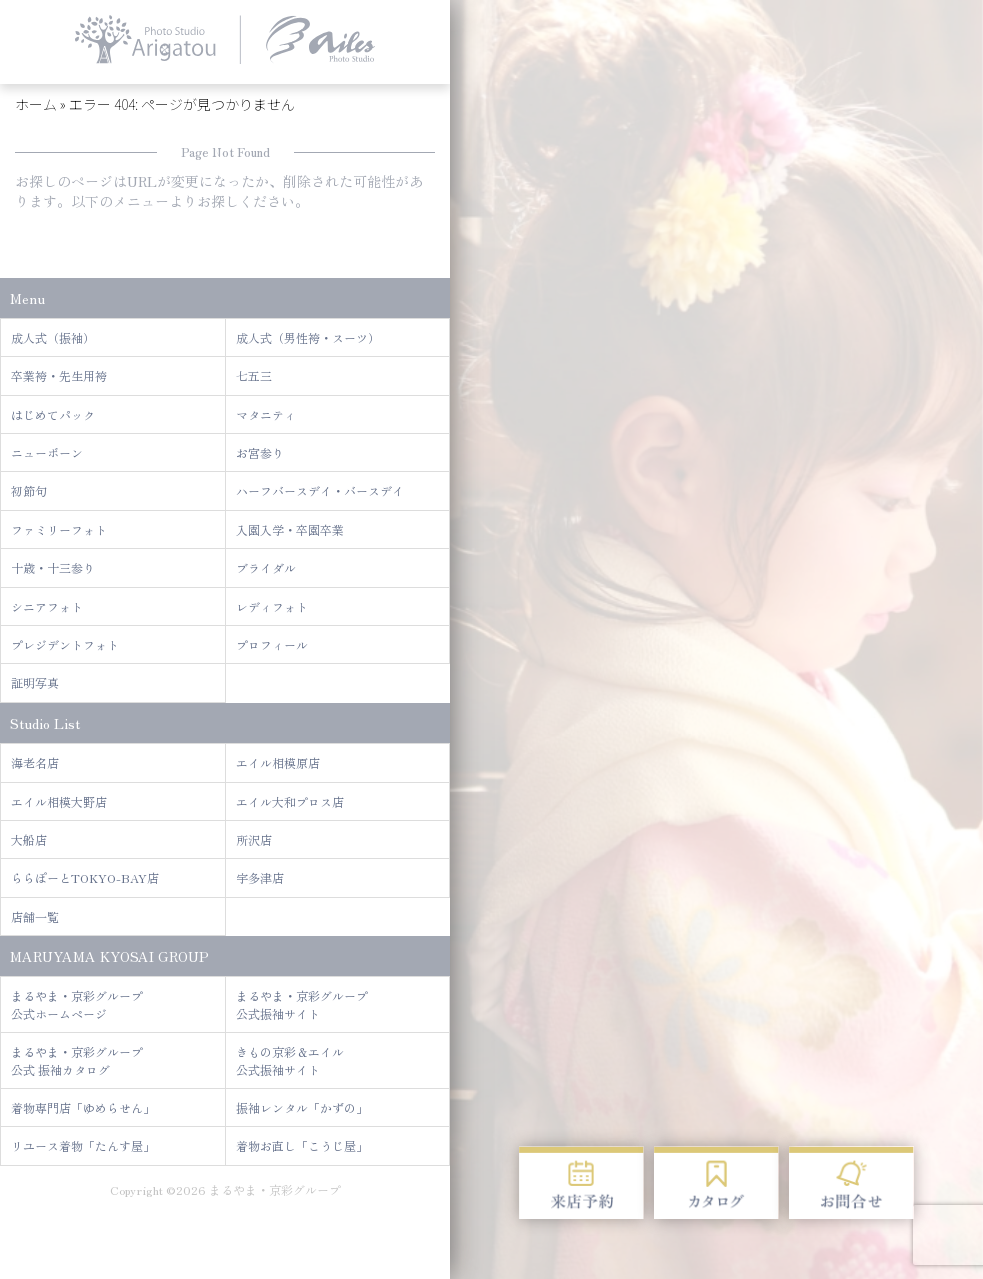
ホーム (36, 104)
